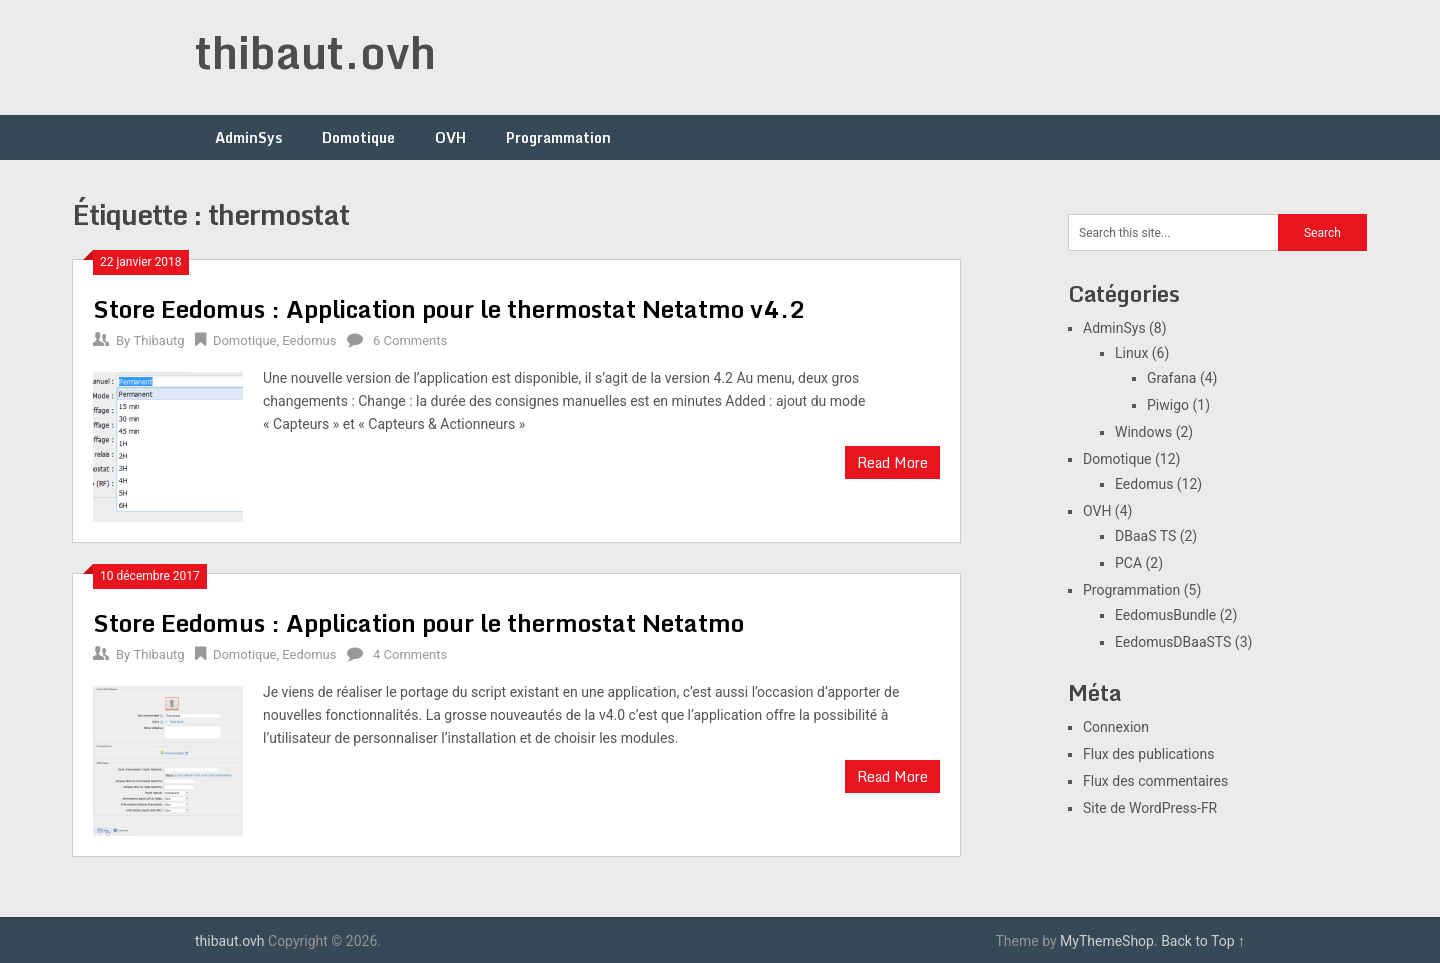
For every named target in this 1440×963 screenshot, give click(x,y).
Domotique (358, 137)
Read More (892, 462)
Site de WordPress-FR (1150, 808)
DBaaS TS (1145, 536)
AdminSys (248, 137)
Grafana (1171, 378)
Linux (1131, 353)
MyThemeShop (1107, 941)
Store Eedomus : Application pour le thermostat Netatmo (418, 622)
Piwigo (1168, 405)
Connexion (1116, 727)
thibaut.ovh (315, 52)
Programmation (558, 137)
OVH (450, 137)
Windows (1143, 432)
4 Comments (410, 654)
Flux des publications (1148, 754)
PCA (1128, 563)
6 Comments (410, 340)
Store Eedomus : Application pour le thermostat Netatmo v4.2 (449, 308)
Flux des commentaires (1155, 781)
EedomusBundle (1165, 615)
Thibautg (158, 340)
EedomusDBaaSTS (1173, 642)
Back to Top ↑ (1203, 941)
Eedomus (309, 340)
